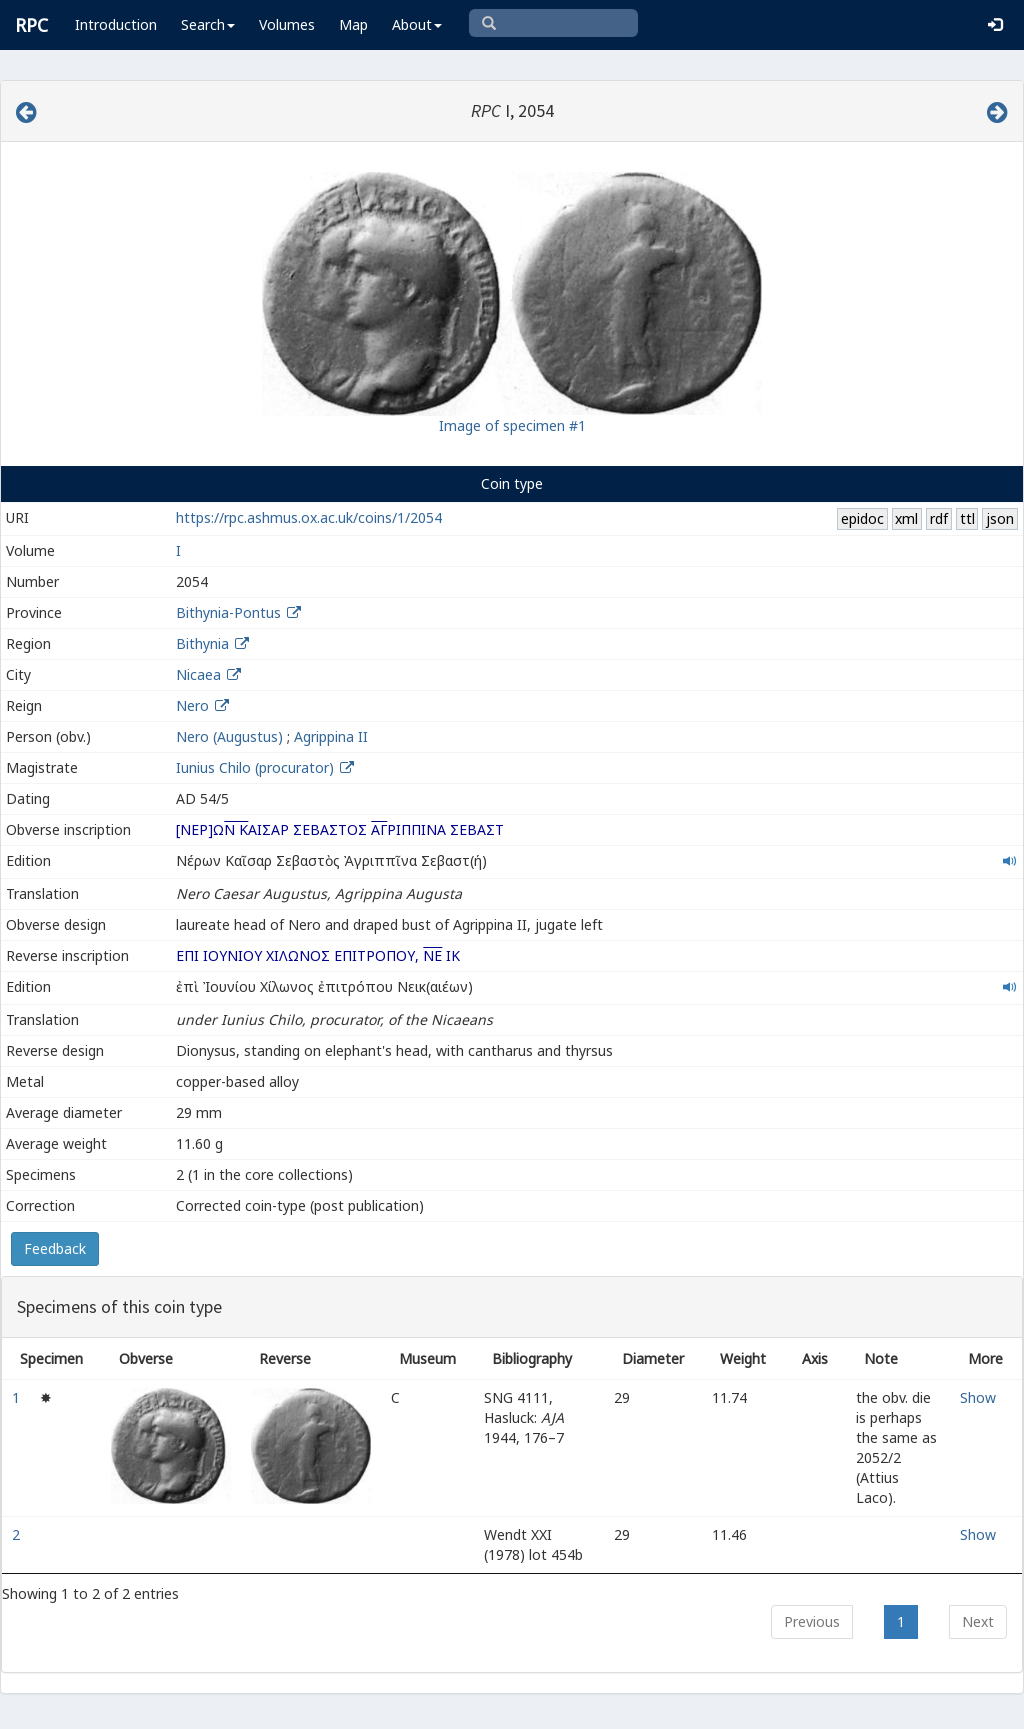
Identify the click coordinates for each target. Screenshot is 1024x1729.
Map (353, 24)
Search (208, 24)
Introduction (116, 24)
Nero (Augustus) (229, 736)
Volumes (287, 24)
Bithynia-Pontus (228, 612)
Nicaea (198, 674)
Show (978, 1397)
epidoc (862, 518)
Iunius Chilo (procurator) (257, 767)
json (1000, 518)
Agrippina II (331, 736)
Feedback (55, 1248)
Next (978, 1621)
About (417, 24)
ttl (967, 518)
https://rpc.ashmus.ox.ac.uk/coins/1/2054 (309, 517)
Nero (192, 705)
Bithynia (202, 643)
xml (906, 518)
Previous (812, 1621)
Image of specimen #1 (512, 425)
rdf (939, 518)
